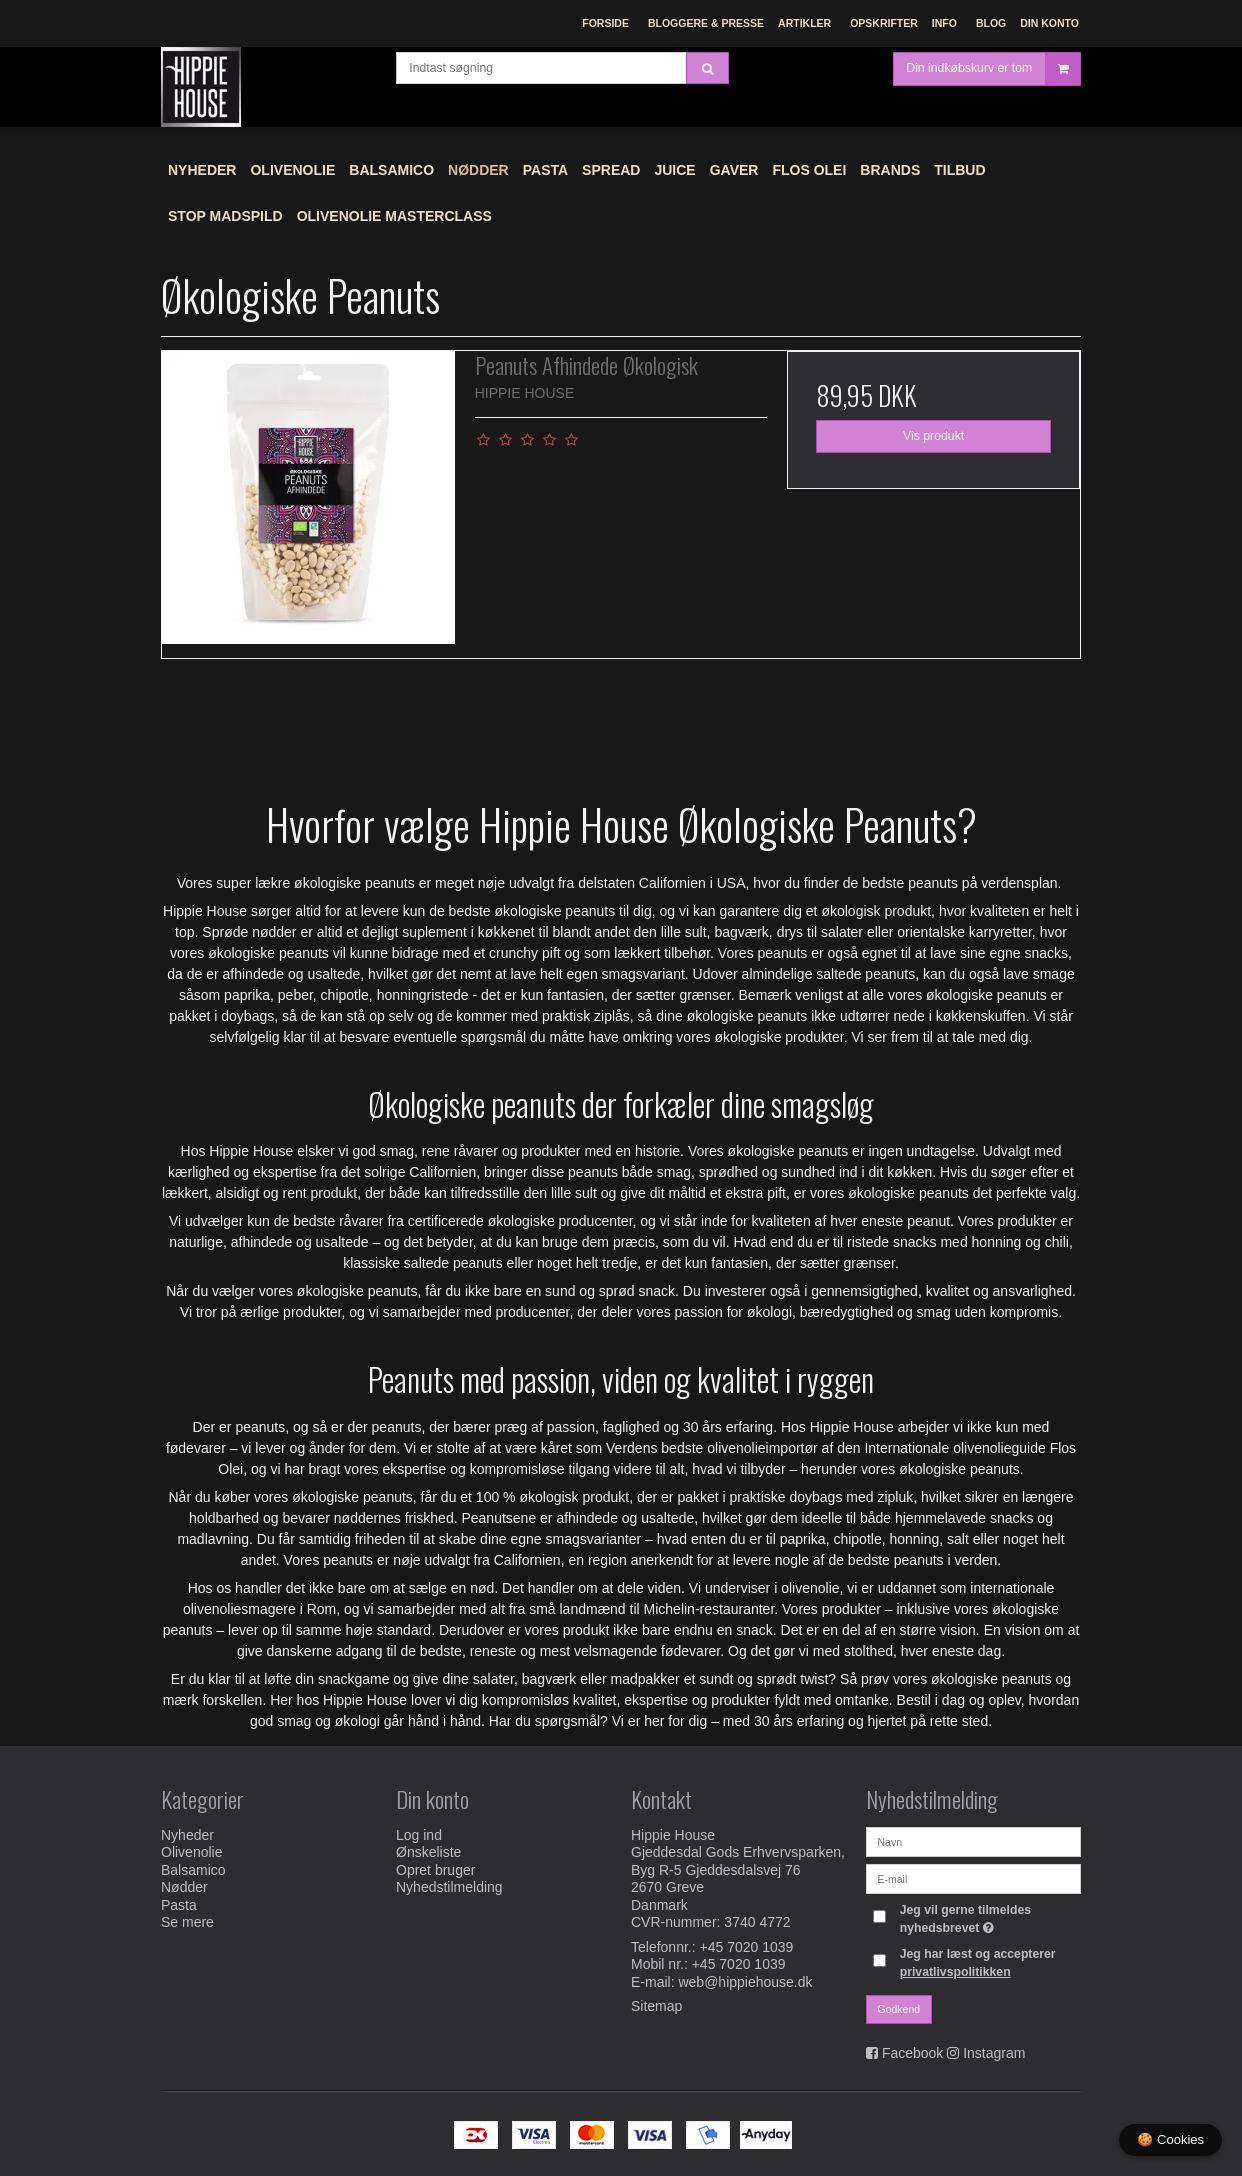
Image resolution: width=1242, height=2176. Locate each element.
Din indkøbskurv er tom (993, 84)
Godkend (899, 2009)
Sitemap (656, 2006)
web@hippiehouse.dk (745, 1982)
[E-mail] (973, 1878)
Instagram (994, 2053)
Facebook (912, 2053)
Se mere (187, 1922)
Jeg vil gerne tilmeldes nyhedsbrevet (989, 1918)
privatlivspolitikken (955, 1972)
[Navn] (973, 1841)
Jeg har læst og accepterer (978, 1963)
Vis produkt (933, 436)
